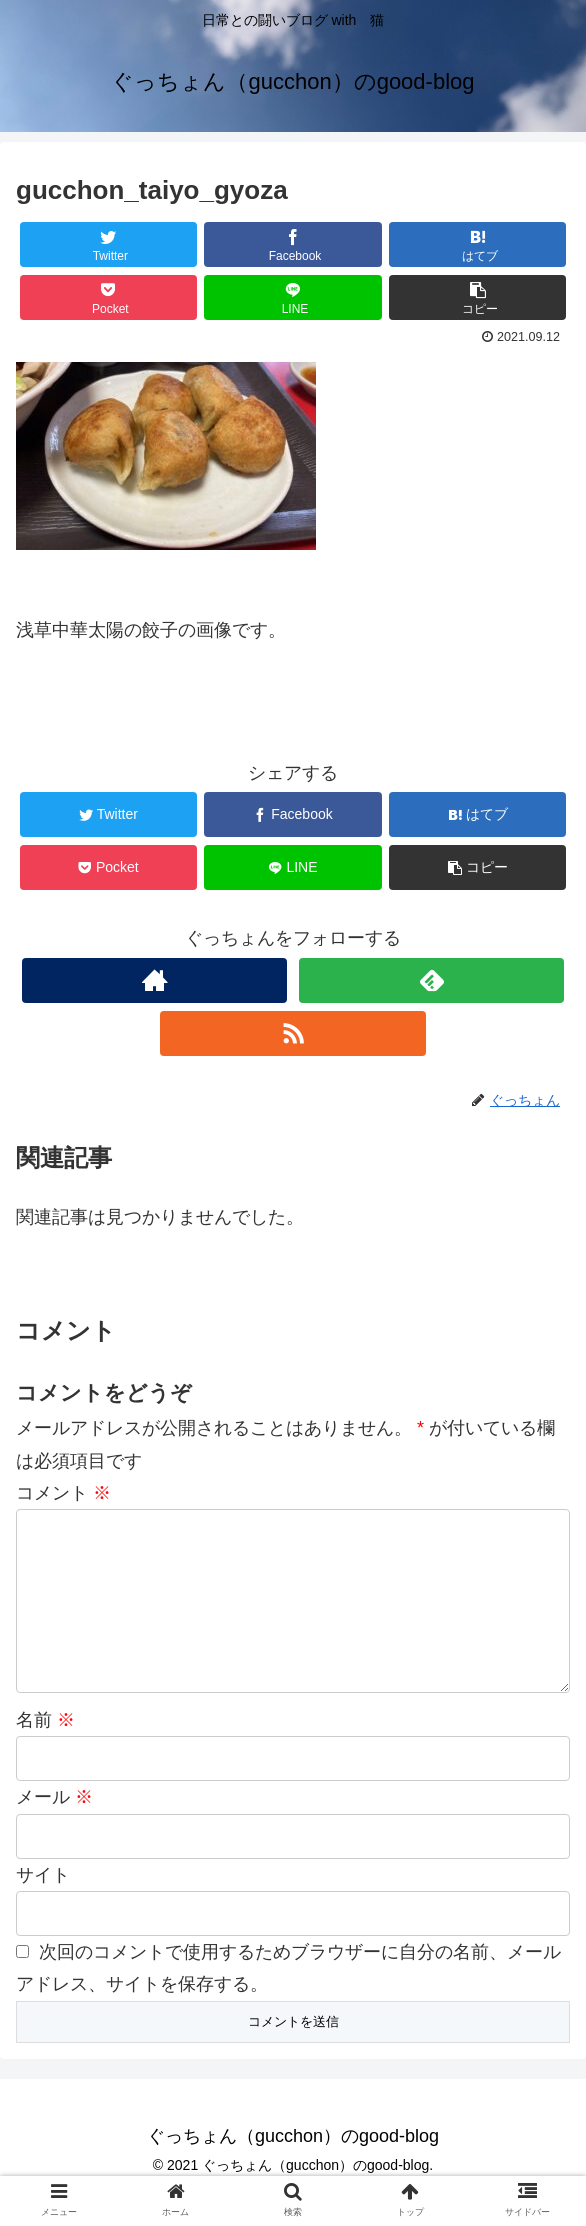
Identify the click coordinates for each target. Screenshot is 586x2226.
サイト (43, 1907)
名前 (45, 1752)
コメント (63, 1493)
